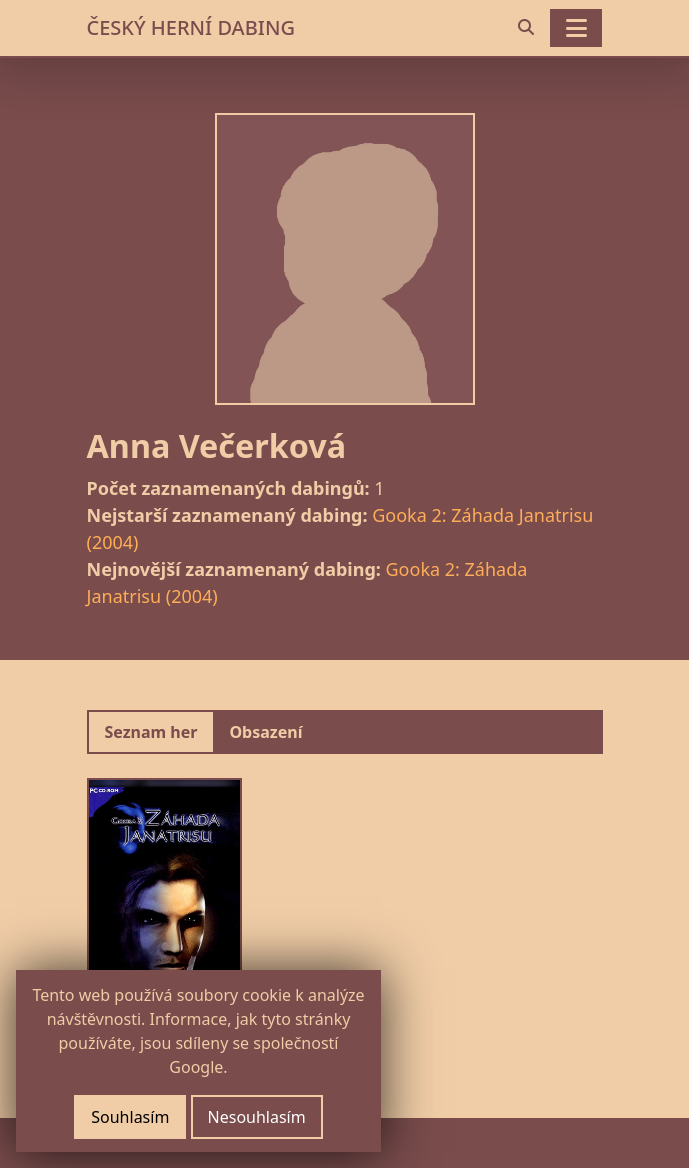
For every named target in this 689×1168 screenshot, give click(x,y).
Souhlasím (130, 1117)
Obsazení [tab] (265, 732)
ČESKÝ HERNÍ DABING (191, 27)
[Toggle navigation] (576, 28)
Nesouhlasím (257, 1117)
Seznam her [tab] (151, 732)
